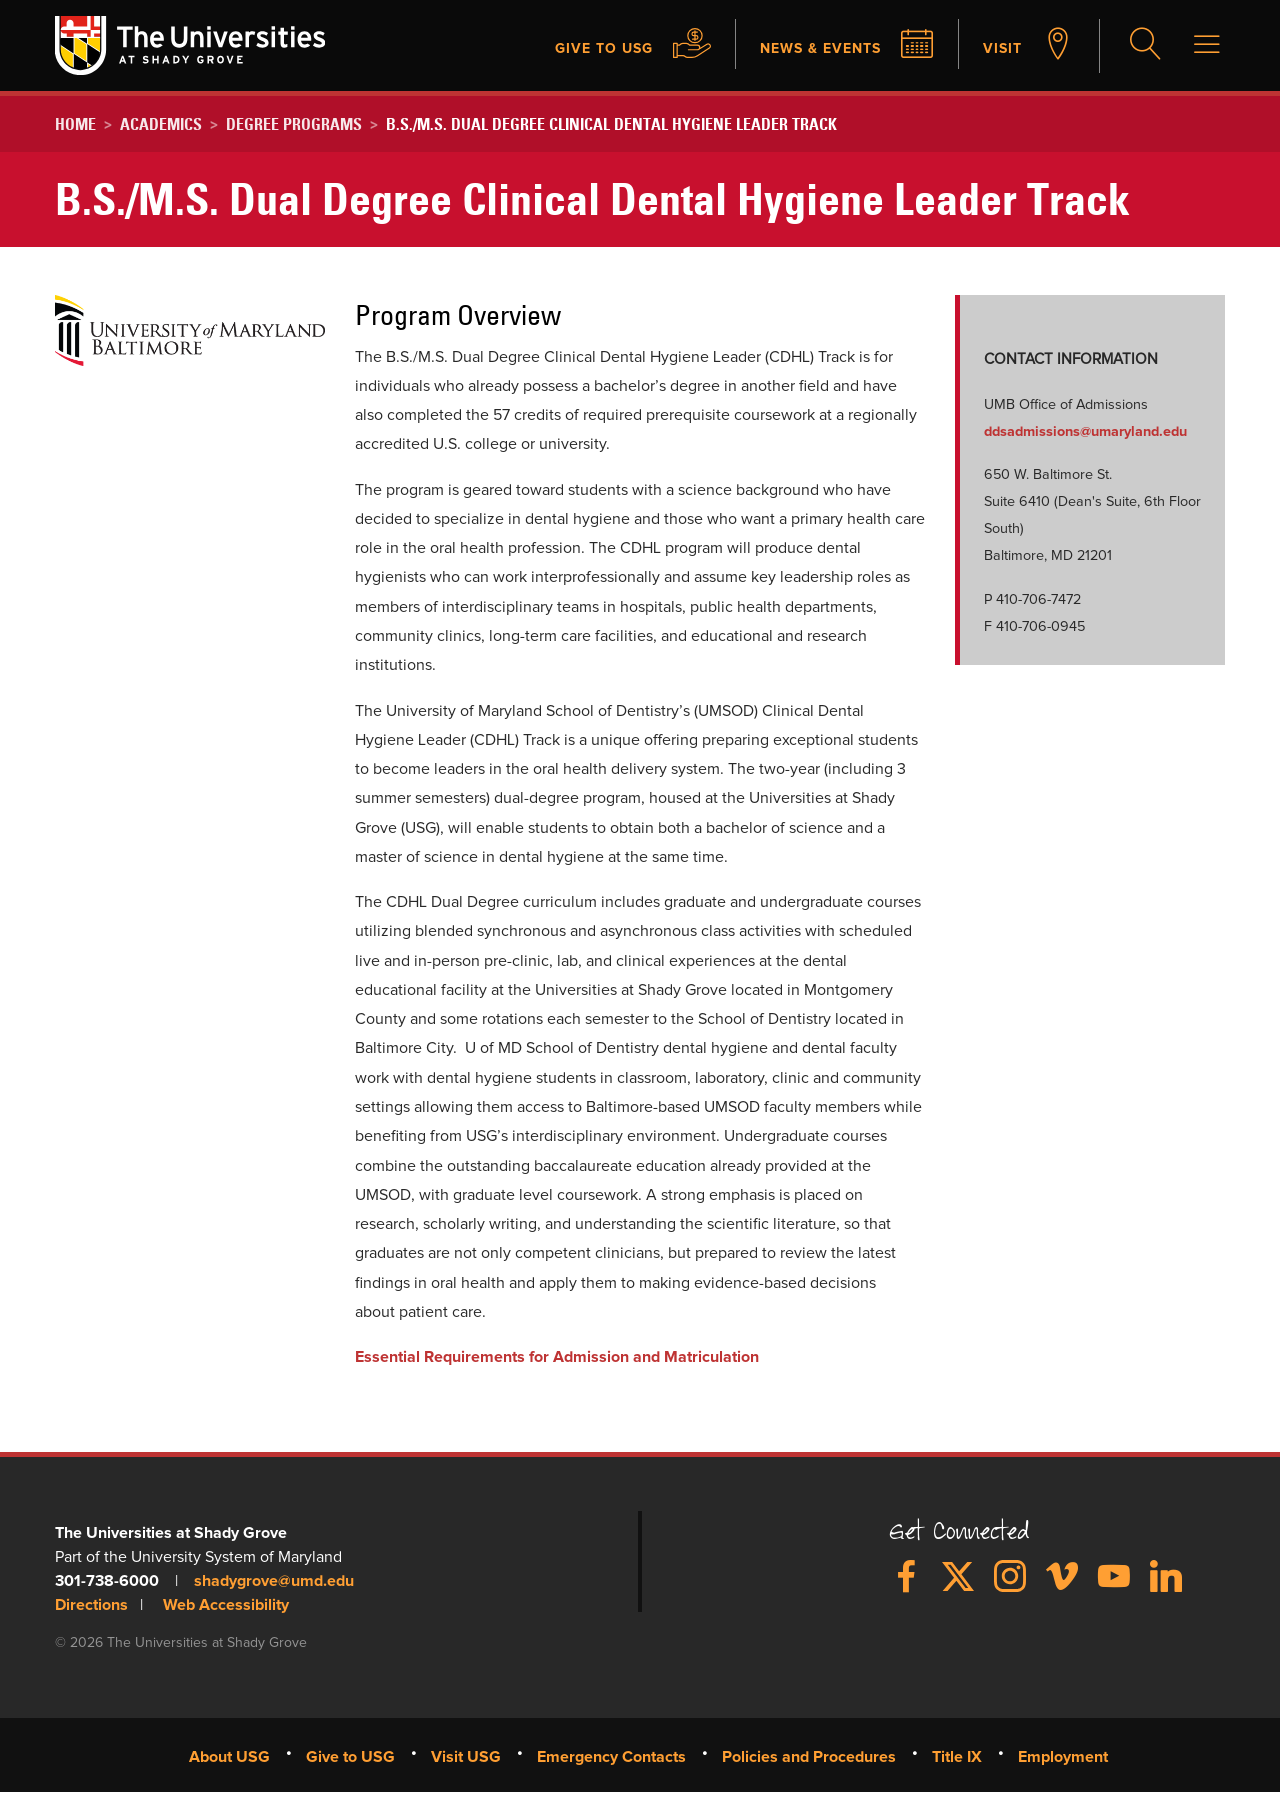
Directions (91, 1605)
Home (75, 124)
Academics (161, 124)
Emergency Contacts (611, 1757)
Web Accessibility (226, 1605)
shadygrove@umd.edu (274, 1581)
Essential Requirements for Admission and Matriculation (557, 1357)
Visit (1000, 48)
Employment (1063, 1757)
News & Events (808, 48)
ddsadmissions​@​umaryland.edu (1085, 432)
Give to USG (578, 48)
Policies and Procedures (809, 1757)
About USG (229, 1757)
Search (1143, 46)
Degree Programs (294, 124)
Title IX (957, 1757)
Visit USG (466, 1757)
